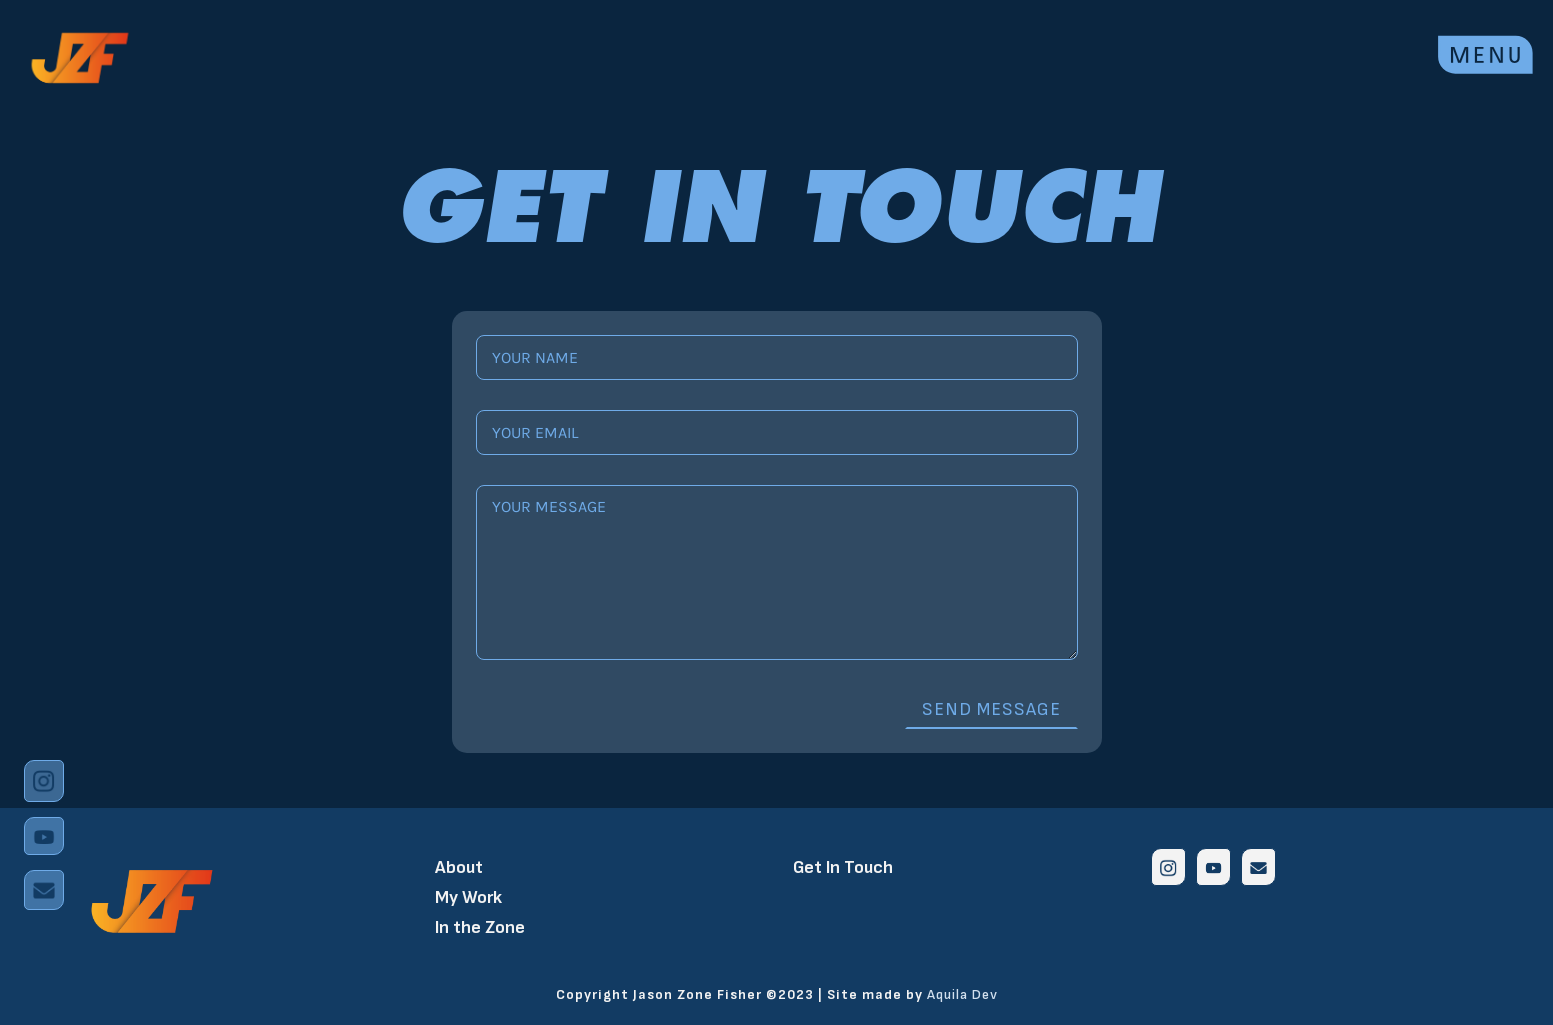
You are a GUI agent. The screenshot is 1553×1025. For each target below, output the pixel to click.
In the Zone (480, 927)
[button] (1485, 51)
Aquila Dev (962, 994)
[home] (80, 55)
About (459, 867)
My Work (468, 897)
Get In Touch (843, 867)
